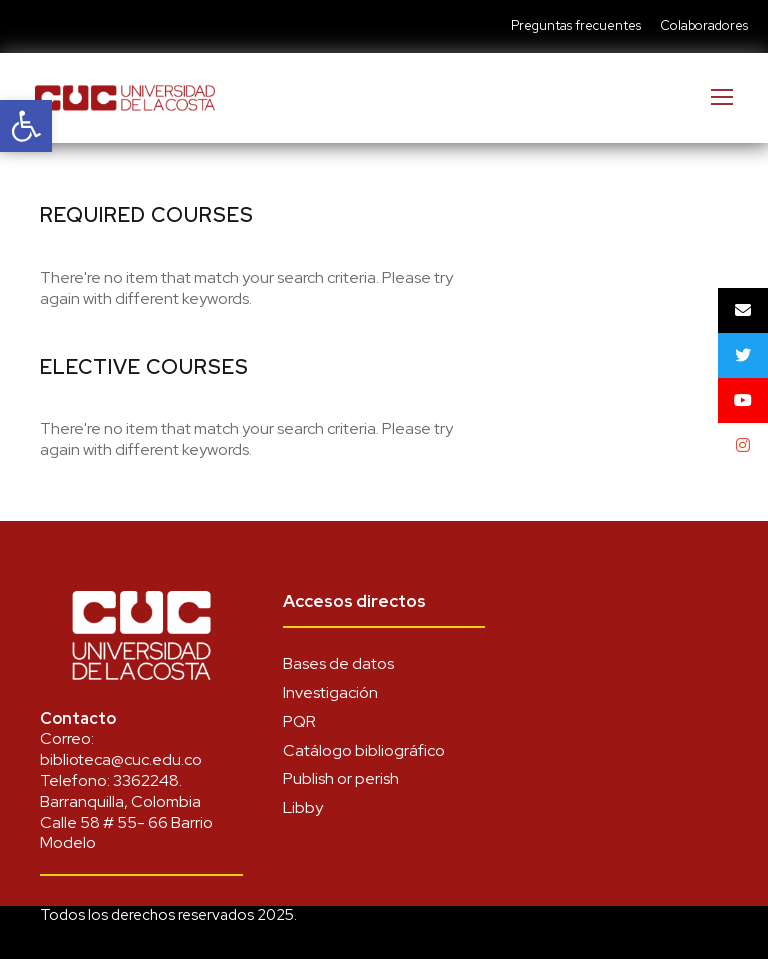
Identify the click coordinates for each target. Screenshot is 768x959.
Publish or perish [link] (341, 778)
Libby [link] (303, 807)
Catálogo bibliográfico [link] (364, 750)
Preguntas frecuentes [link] (576, 25)
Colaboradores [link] (704, 25)
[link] (26, 126)
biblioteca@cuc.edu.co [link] (121, 759)
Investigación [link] (330, 692)
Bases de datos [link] (338, 663)
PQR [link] (299, 721)
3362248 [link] (146, 780)
